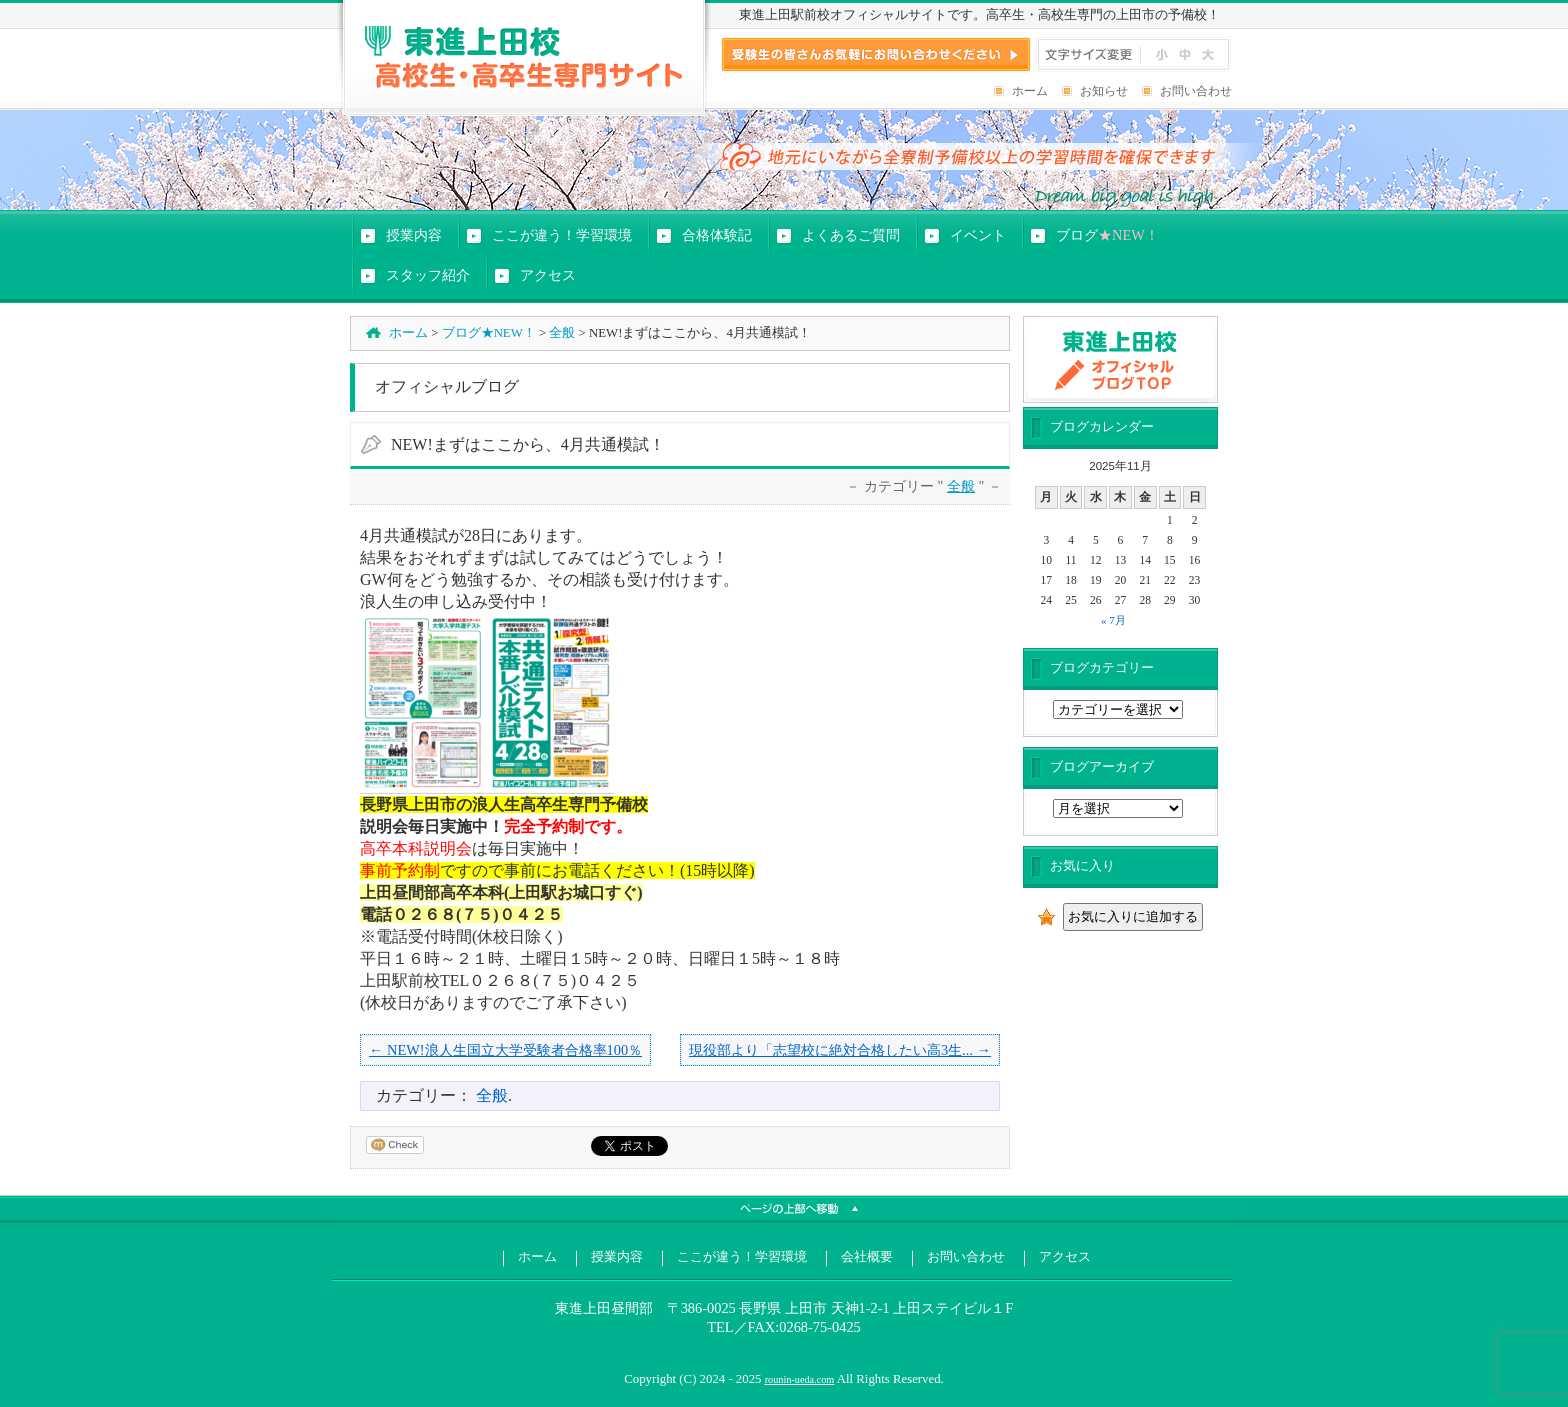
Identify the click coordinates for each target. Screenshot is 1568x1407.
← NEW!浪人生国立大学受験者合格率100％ (505, 1050)
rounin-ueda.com (800, 1379)
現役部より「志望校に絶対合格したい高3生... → (840, 1050)
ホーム (1030, 91)
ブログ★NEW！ (489, 333)
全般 (562, 333)
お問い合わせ (1196, 91)
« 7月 (1113, 620)
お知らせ (1104, 91)
